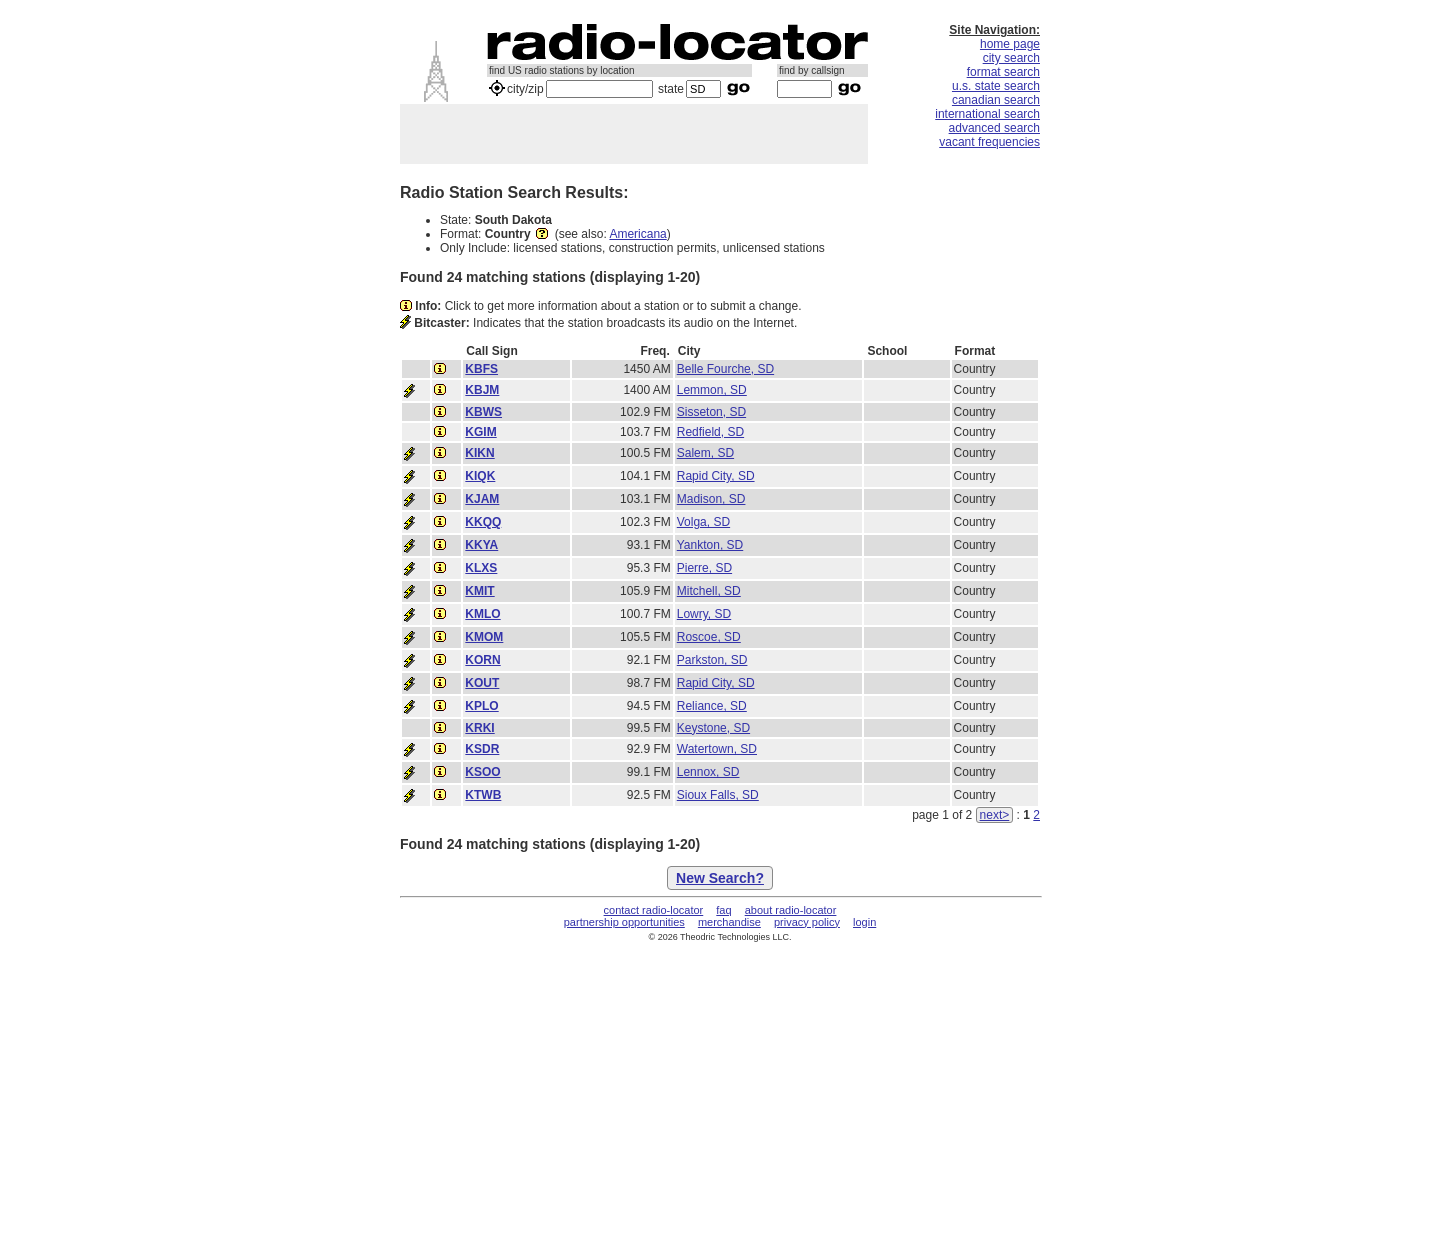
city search (1011, 58)
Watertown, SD (717, 749)
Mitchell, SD (709, 591)
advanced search (994, 128)
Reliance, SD (712, 706)
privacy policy (807, 922)
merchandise (729, 922)
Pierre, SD (704, 568)
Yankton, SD (710, 545)
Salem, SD (705, 453)
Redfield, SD (710, 432)
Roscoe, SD (709, 637)
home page (1010, 44)
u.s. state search (996, 86)
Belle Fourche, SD (725, 369)
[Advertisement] (634, 134)
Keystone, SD (713, 728)
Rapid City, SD (716, 476)
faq (723, 910)
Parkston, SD (712, 660)
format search (1003, 72)
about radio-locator (791, 910)
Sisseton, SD (711, 412)
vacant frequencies (989, 142)
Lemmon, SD (712, 390)
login (864, 922)
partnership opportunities (624, 922)
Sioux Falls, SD (718, 795)
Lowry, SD (704, 614)
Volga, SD (703, 522)
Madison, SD (711, 499)
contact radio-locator (654, 910)
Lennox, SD (708, 772)
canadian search (996, 100)
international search (987, 114)
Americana (637, 234)
